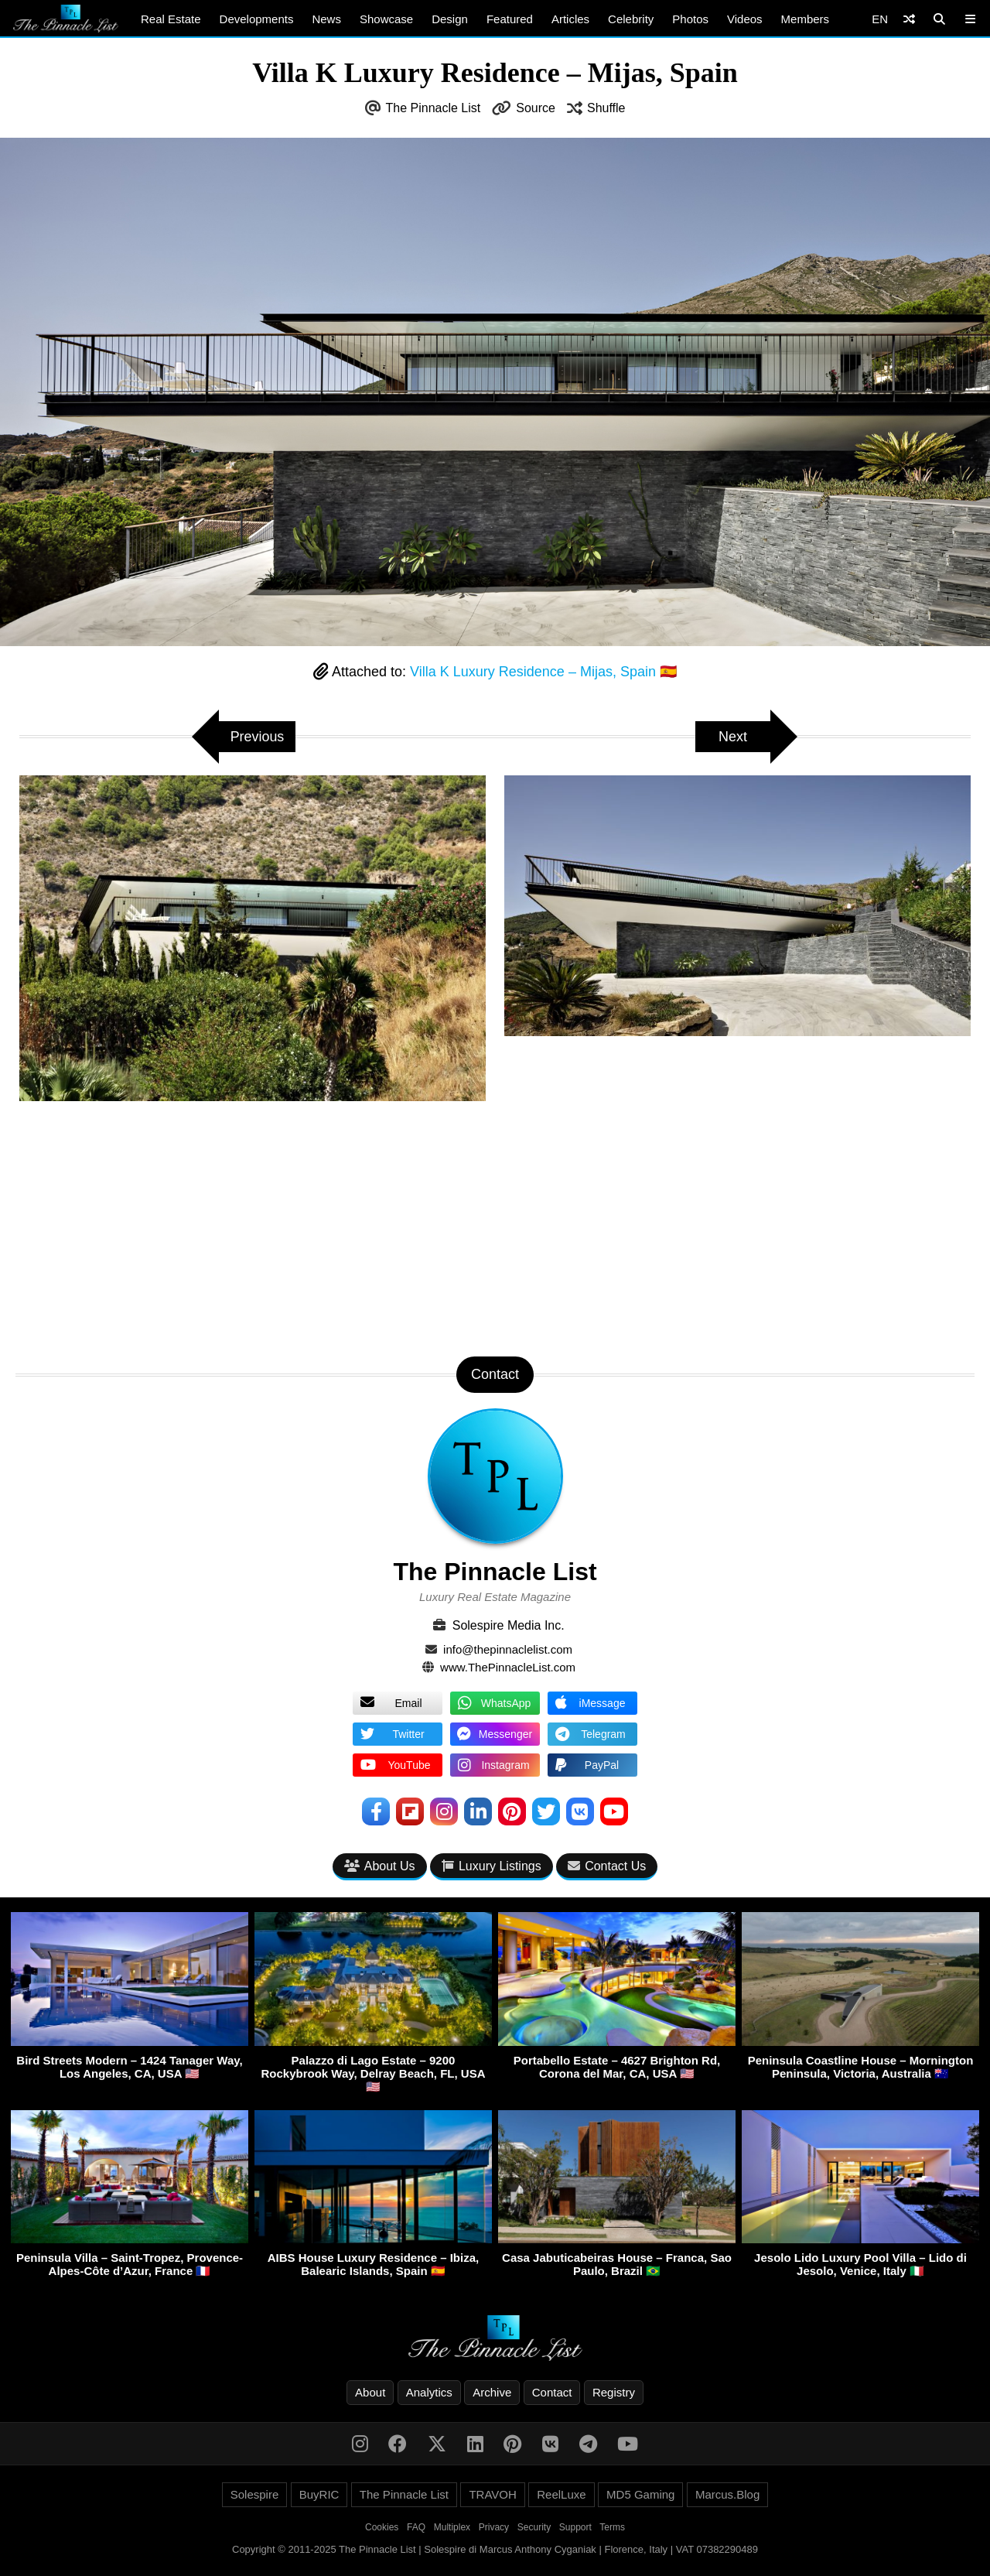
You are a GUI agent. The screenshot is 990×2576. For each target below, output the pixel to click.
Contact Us (607, 1866)
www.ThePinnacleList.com (507, 1667)
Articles (570, 19)
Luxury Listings (491, 1866)
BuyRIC (319, 2494)
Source (535, 108)
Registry (613, 2392)
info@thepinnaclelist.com (507, 1649)
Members (805, 19)
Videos (745, 19)
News (326, 19)
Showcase (386, 19)
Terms (612, 2527)
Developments (257, 19)
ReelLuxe (561, 2494)
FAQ (416, 2527)
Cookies (381, 2527)
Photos (690, 19)
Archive (492, 2392)
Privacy (494, 2527)
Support (575, 2527)
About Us (379, 1866)
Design (450, 19)
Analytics (429, 2392)
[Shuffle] (909, 19)
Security (534, 2527)
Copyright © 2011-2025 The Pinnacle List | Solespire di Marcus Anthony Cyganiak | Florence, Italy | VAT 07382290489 (495, 2549)
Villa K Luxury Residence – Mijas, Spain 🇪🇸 (543, 671)
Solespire (254, 2494)
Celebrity (631, 19)
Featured (509, 19)
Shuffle (606, 108)
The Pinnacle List (433, 108)
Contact (552, 2392)
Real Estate (171, 19)
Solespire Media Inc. (508, 1625)
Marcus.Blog (727, 2494)
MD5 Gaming (640, 2494)
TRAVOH (492, 2494)
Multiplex (452, 2527)
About (370, 2392)
